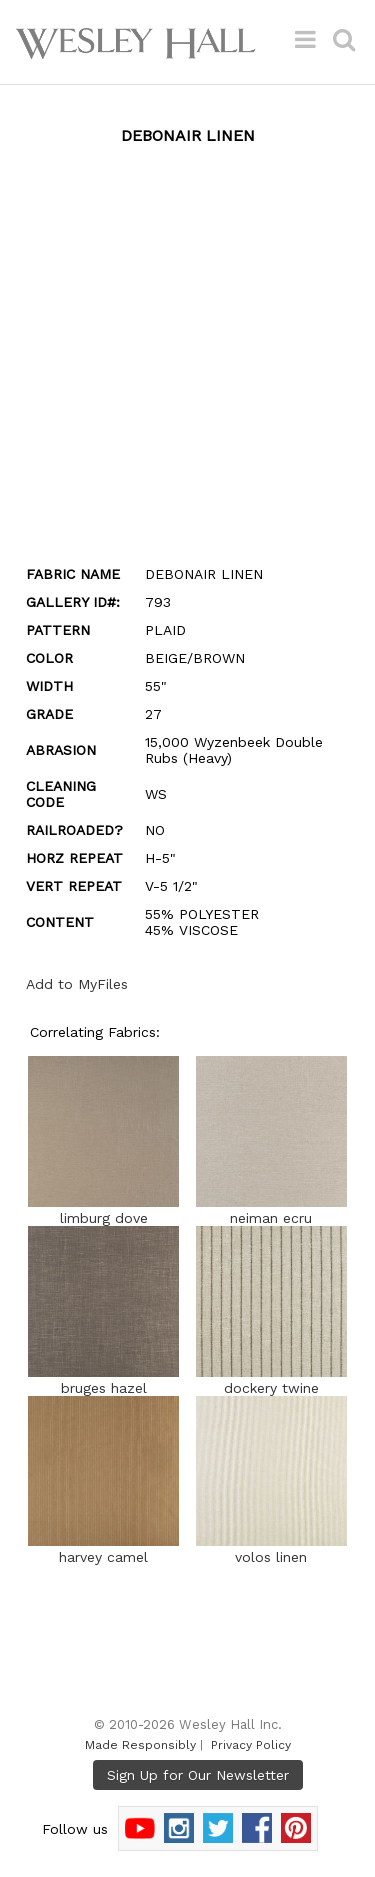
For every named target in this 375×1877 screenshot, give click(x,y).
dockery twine (271, 1380)
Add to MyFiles (77, 984)
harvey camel (103, 1549)
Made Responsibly (140, 1745)
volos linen (271, 1549)
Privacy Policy (251, 1745)
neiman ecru (271, 1210)
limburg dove (103, 1210)
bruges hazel (103, 1380)
